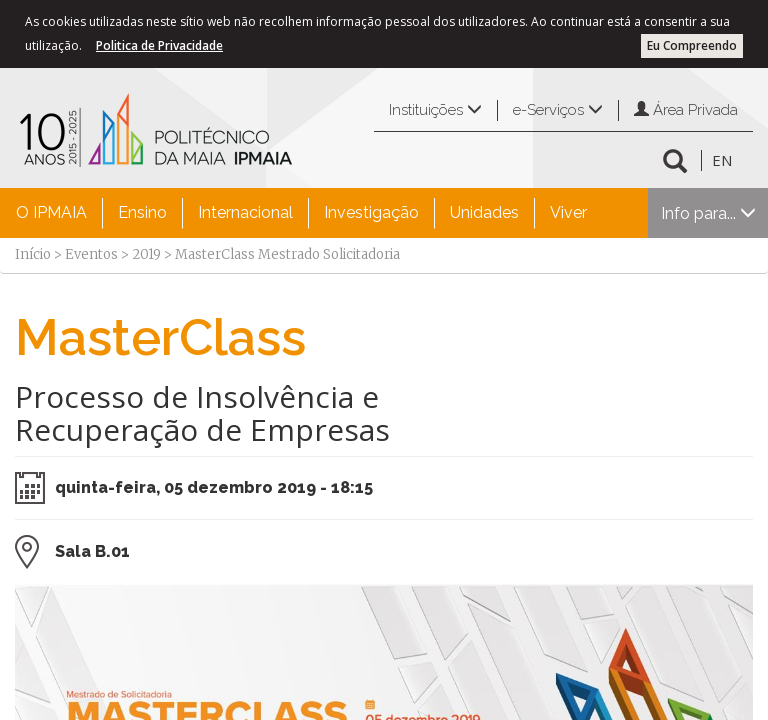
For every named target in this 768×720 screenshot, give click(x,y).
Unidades (484, 212)
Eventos (91, 254)
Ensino (142, 212)
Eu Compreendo (692, 45)
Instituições (435, 110)
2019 (146, 254)
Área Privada (686, 110)
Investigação (371, 212)
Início (33, 254)
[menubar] (301, 213)
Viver (568, 212)
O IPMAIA (51, 212)
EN (722, 160)
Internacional (245, 212)
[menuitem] (51, 213)
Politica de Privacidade (159, 45)
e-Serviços (558, 110)
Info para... (708, 213)
